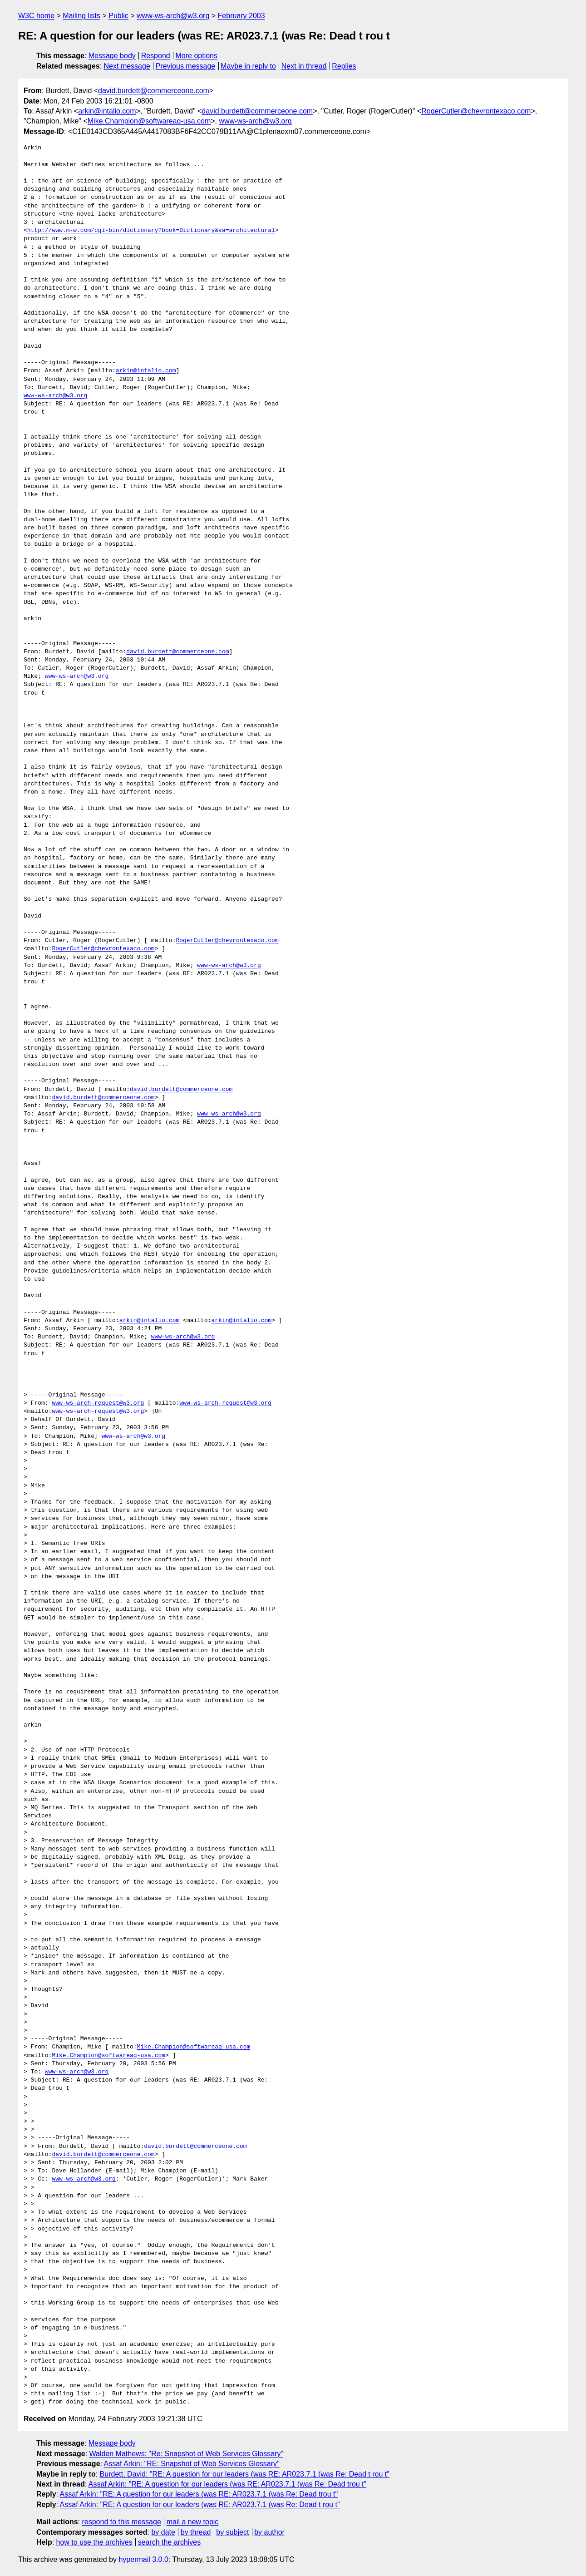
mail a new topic (193, 2522)
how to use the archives (94, 2542)
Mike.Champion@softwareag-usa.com (149, 121)
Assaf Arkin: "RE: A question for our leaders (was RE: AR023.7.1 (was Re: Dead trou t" (228, 2484)
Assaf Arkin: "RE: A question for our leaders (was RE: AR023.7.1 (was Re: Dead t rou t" (200, 2504)
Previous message (186, 66)
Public (118, 16)
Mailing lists (81, 16)
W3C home (36, 16)
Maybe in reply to (248, 66)
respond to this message (121, 2522)
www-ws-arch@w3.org (173, 16)
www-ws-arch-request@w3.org (98, 1403)
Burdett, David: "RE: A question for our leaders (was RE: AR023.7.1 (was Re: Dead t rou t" (244, 2474)
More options (197, 55)
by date (163, 2532)
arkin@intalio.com (107, 111)
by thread (196, 2532)
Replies (344, 66)
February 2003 (241, 16)
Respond (155, 55)
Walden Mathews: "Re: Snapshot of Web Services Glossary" (186, 2454)
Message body (112, 55)
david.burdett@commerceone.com (153, 90)
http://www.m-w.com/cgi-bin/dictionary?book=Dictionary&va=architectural (151, 231)
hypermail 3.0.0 (143, 2559)
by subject (232, 2532)
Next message (127, 66)
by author (269, 2532)
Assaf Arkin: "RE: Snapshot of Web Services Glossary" (192, 2463)
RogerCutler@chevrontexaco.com (476, 111)
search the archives (169, 2542)
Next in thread (304, 66)
